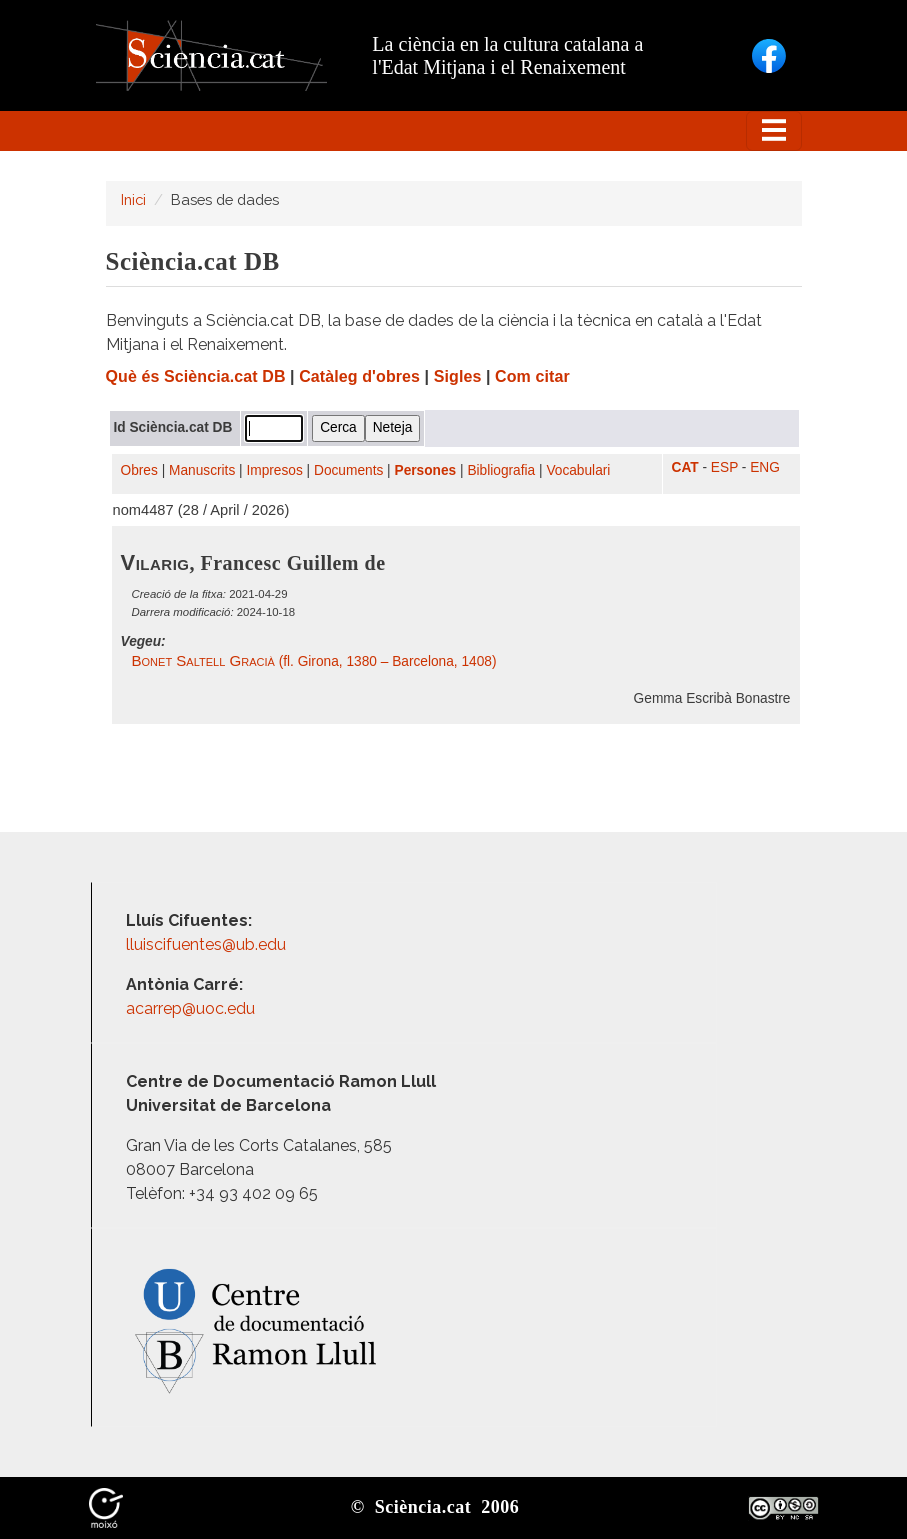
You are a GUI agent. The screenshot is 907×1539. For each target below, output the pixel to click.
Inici (133, 199)
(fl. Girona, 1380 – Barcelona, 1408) (314, 661)
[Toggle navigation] (774, 131)
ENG (765, 467)
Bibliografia (501, 470)
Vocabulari (578, 470)
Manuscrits (202, 470)
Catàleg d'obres (359, 376)
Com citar (532, 376)
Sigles (458, 376)
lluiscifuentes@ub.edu (208, 944)
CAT (685, 467)
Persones (426, 470)
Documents (348, 470)
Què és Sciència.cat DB (196, 376)
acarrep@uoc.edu (190, 1008)
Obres (139, 470)
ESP (724, 467)
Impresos (274, 470)
